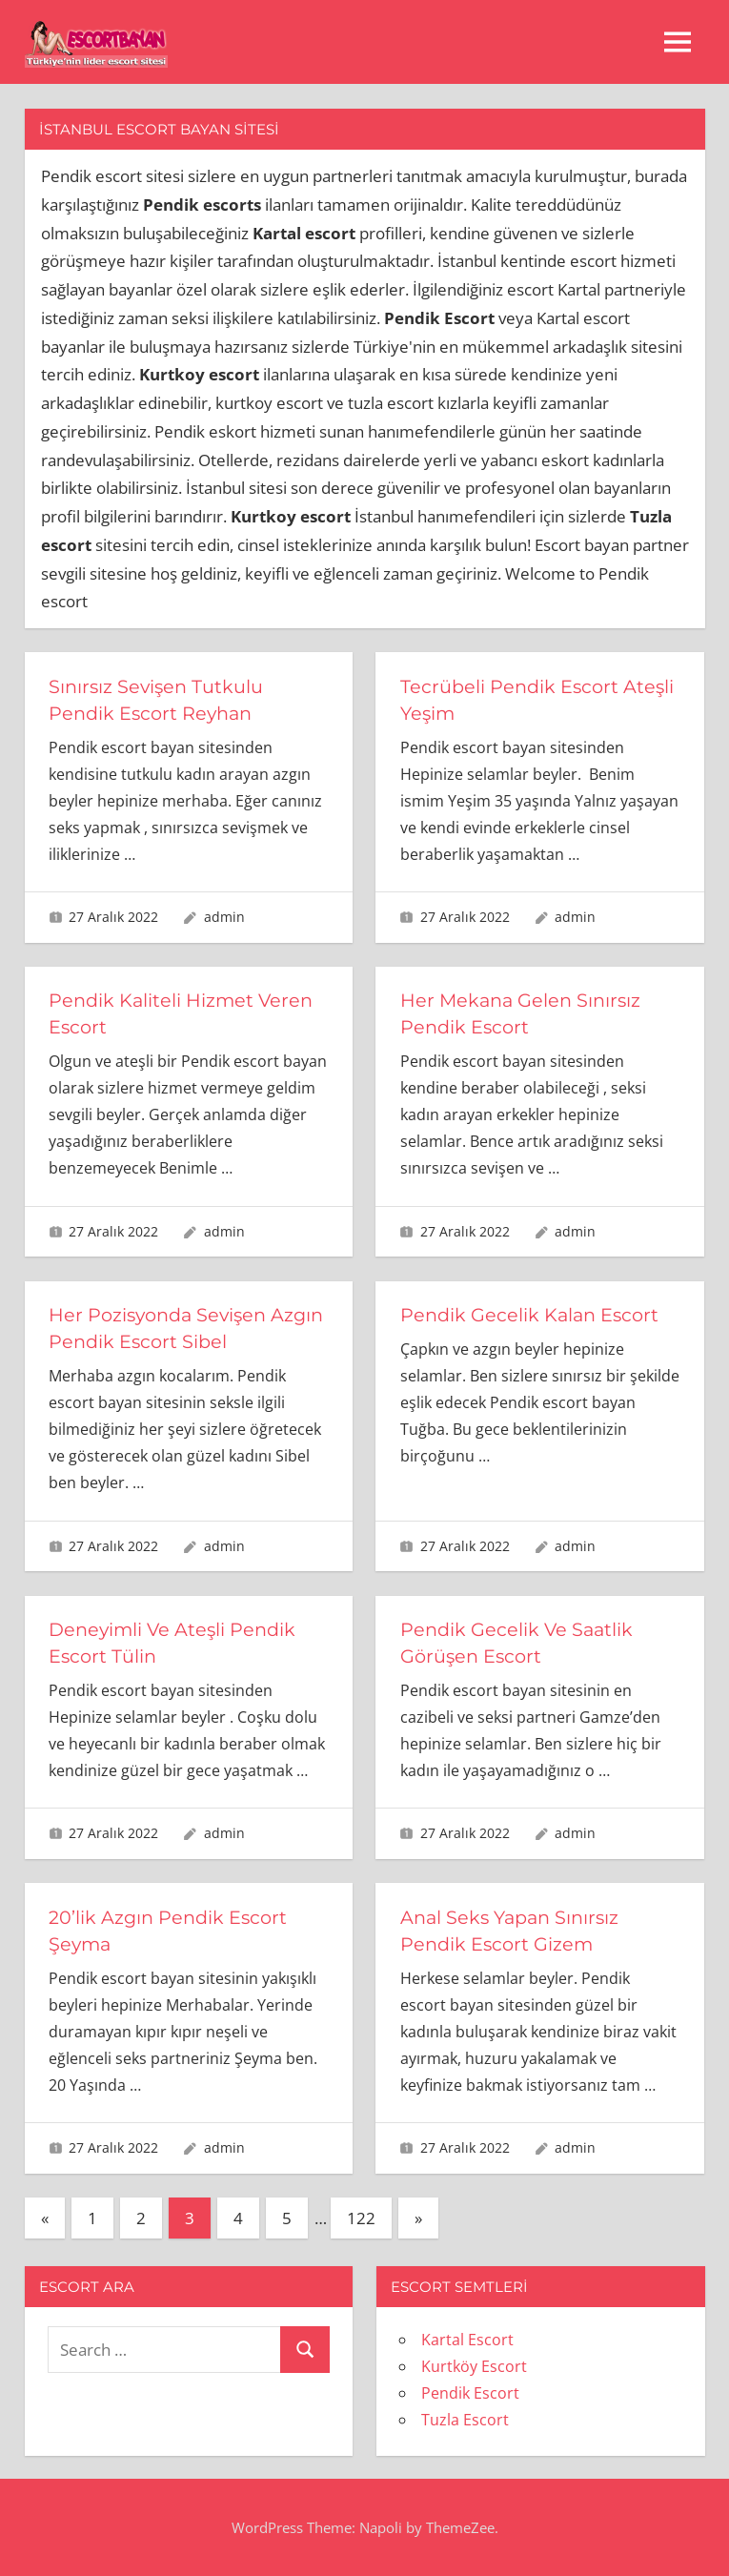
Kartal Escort (467, 2339)
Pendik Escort (470, 2392)
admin (224, 917)
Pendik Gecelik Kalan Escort (532, 1314)
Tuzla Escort (465, 2419)
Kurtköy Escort (474, 2366)
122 (361, 2218)
